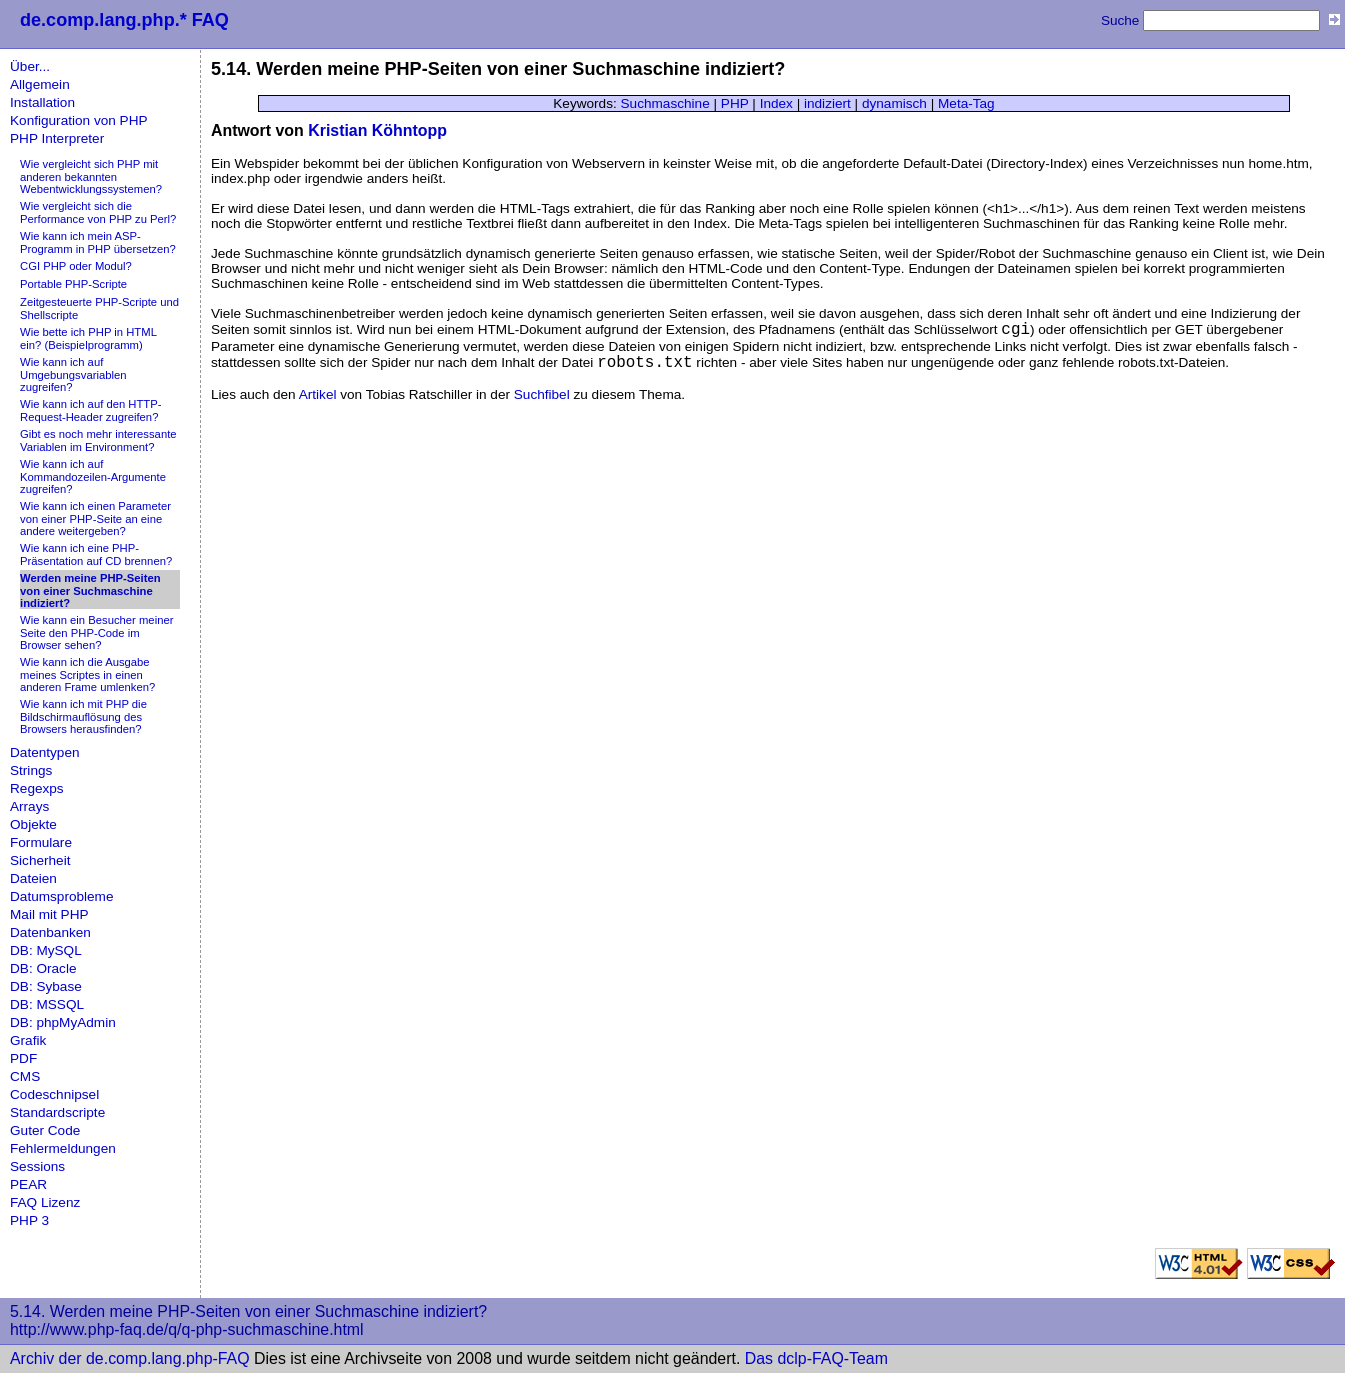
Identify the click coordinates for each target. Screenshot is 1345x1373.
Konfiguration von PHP (79, 120)
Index (776, 103)
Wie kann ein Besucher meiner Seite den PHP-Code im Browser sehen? (96, 632)
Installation (42, 102)
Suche (1120, 20)
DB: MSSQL (47, 1004)
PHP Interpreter (57, 138)
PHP (735, 103)
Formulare (41, 842)
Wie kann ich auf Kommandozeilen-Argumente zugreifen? (93, 476)
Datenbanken (50, 932)
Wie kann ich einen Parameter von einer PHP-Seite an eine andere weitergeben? (95, 518)
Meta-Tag (966, 103)
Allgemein (40, 84)
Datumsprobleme (62, 896)
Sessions (37, 1166)
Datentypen (45, 752)
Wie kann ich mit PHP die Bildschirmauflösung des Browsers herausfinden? (83, 716)
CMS (25, 1076)
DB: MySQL (46, 950)
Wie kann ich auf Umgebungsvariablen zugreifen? (73, 374)
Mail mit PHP (49, 914)
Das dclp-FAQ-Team (816, 1358)
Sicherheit (40, 860)
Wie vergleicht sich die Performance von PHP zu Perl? (98, 212)
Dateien (33, 878)
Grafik (28, 1040)
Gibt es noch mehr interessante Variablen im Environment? (98, 440)
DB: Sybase (46, 986)
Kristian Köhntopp (377, 130)
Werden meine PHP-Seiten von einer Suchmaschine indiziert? (90, 590)
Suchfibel (542, 394)
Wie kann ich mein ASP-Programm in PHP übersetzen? (98, 242)
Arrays (29, 806)
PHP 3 (29, 1220)
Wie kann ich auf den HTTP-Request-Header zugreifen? (91, 410)
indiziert (827, 103)
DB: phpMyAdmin (63, 1022)
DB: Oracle (43, 968)
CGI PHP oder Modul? (76, 266)
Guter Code (45, 1130)
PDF (23, 1058)
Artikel (318, 394)
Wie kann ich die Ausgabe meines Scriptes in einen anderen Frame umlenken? (87, 674)
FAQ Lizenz (45, 1202)
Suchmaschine (665, 103)
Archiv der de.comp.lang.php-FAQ (130, 1358)
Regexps (37, 788)
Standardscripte (57, 1112)
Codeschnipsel (54, 1094)
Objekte (33, 824)
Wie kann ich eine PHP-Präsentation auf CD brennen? (96, 554)
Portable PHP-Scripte (73, 284)
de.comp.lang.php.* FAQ (124, 20)
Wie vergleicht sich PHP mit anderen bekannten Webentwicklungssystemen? (91, 176)
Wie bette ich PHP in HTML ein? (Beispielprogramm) (88, 338)
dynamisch (894, 103)
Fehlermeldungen (63, 1148)
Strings (31, 770)
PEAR (28, 1184)
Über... (30, 66)
